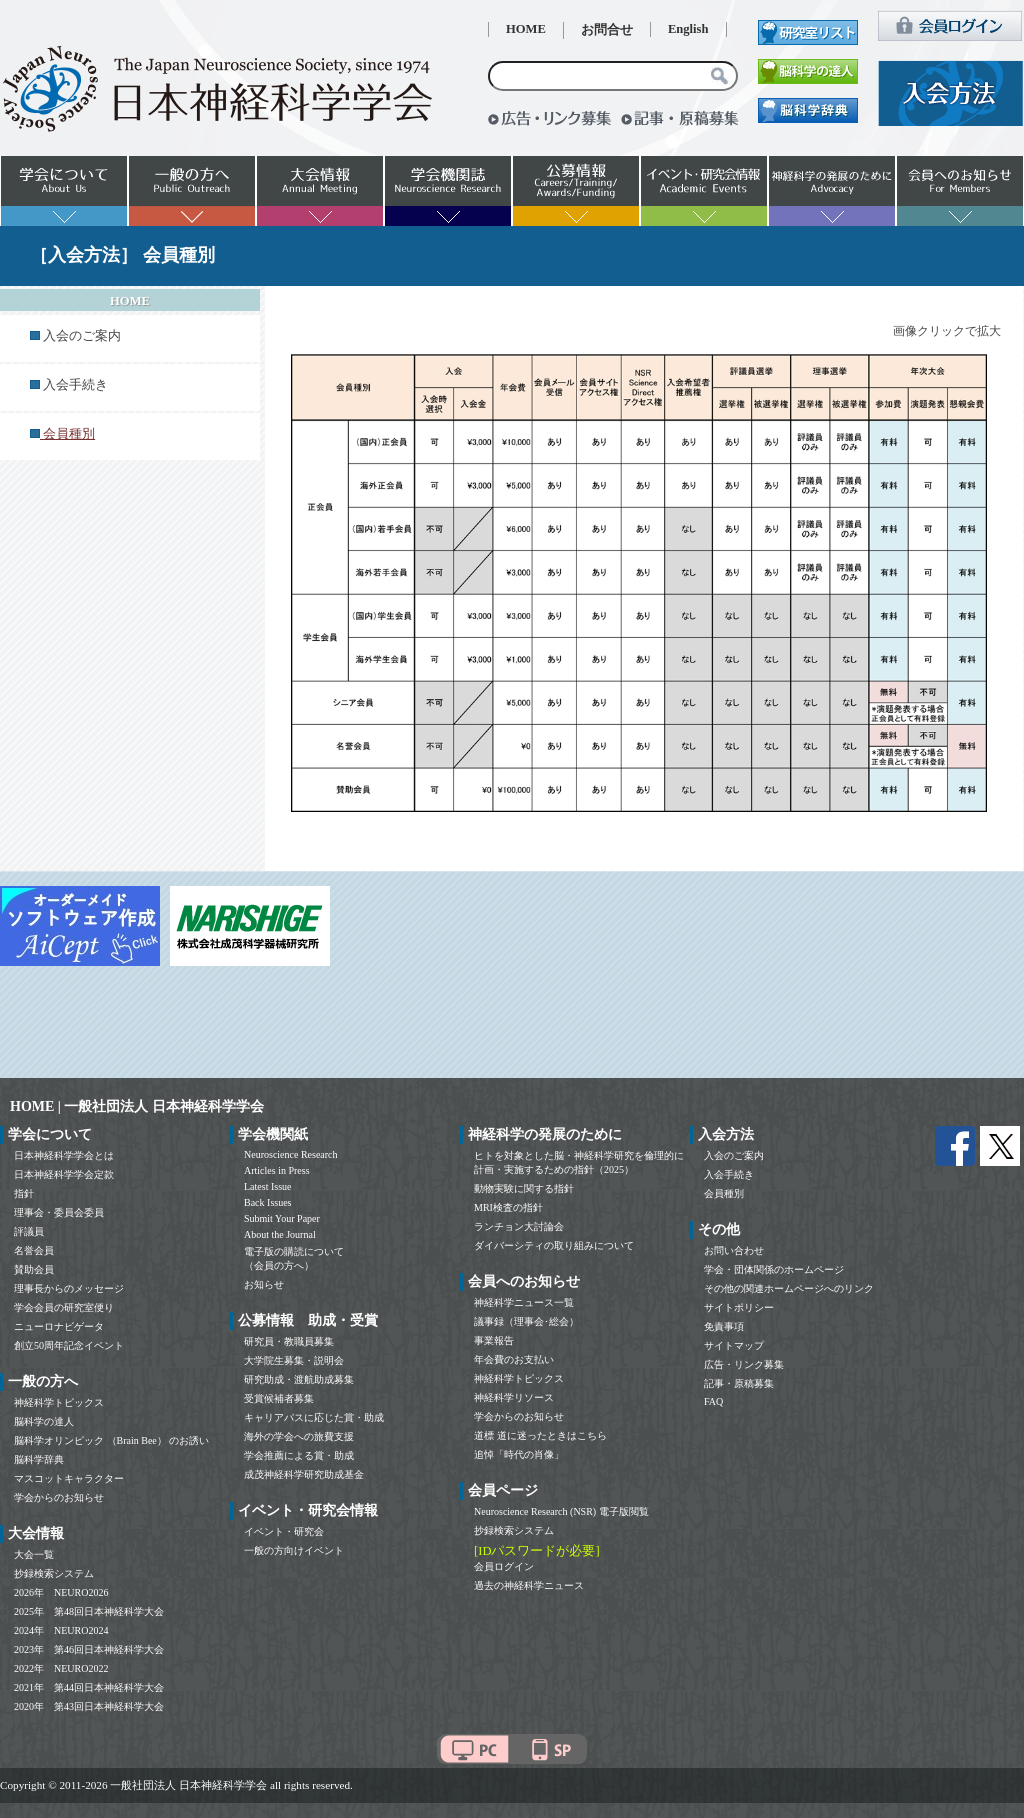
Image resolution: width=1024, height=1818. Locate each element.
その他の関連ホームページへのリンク (789, 1288)
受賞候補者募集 (279, 1398)
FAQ (713, 1401)
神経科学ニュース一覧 (524, 1302)
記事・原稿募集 (739, 1383)
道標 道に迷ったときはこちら (540, 1435)
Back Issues (268, 1202)
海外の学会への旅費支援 (299, 1436)
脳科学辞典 (39, 1459)
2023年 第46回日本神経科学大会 (89, 1649)
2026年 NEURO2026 (61, 1592)
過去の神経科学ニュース (529, 1585)
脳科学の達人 (44, 1421)
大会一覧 (34, 1554)
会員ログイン (504, 1566)
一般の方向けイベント (294, 1550)
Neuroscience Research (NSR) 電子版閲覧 (561, 1511)
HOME (526, 29)
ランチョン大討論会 (519, 1226)
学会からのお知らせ (59, 1497)
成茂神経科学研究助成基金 (304, 1474)
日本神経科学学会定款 (64, 1174)
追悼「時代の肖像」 (519, 1454)
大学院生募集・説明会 (294, 1360)
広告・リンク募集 (744, 1364)
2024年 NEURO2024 (61, 1630)
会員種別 (724, 1193)
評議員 (29, 1231)
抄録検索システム (54, 1573)
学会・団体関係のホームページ (774, 1269)
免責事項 (724, 1326)
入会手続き (75, 385)
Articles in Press (277, 1170)
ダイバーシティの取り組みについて (554, 1245)
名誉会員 (34, 1250)
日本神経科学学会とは (64, 1155)
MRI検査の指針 (508, 1207)
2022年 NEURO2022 (61, 1668)
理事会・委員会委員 (59, 1212)
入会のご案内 (82, 336)
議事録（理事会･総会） (526, 1321)
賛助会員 (34, 1269)
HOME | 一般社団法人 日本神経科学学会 (137, 1106)
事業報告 (494, 1340)
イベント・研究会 (284, 1531)
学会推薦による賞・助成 (299, 1455)
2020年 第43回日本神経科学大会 (89, 1706)
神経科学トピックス (59, 1402)
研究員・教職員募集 (289, 1341)
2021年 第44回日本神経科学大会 (89, 1687)
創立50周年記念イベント (69, 1345)
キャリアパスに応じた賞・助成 (314, 1417)
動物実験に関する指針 (524, 1188)
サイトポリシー (739, 1307)
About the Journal (280, 1234)
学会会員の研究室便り (64, 1307)
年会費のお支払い (514, 1359)
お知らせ (264, 1284)
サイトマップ (734, 1345)
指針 (24, 1193)
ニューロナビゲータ (59, 1326)
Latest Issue (268, 1186)
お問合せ (607, 30)
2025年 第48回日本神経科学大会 (89, 1611)
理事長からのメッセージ (69, 1288)
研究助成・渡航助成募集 (299, 1379)
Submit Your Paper (282, 1218)
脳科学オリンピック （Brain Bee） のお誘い (111, 1440)
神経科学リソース (514, 1397)
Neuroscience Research (291, 1154)
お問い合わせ (734, 1250)
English (688, 29)
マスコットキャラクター (69, 1478)
